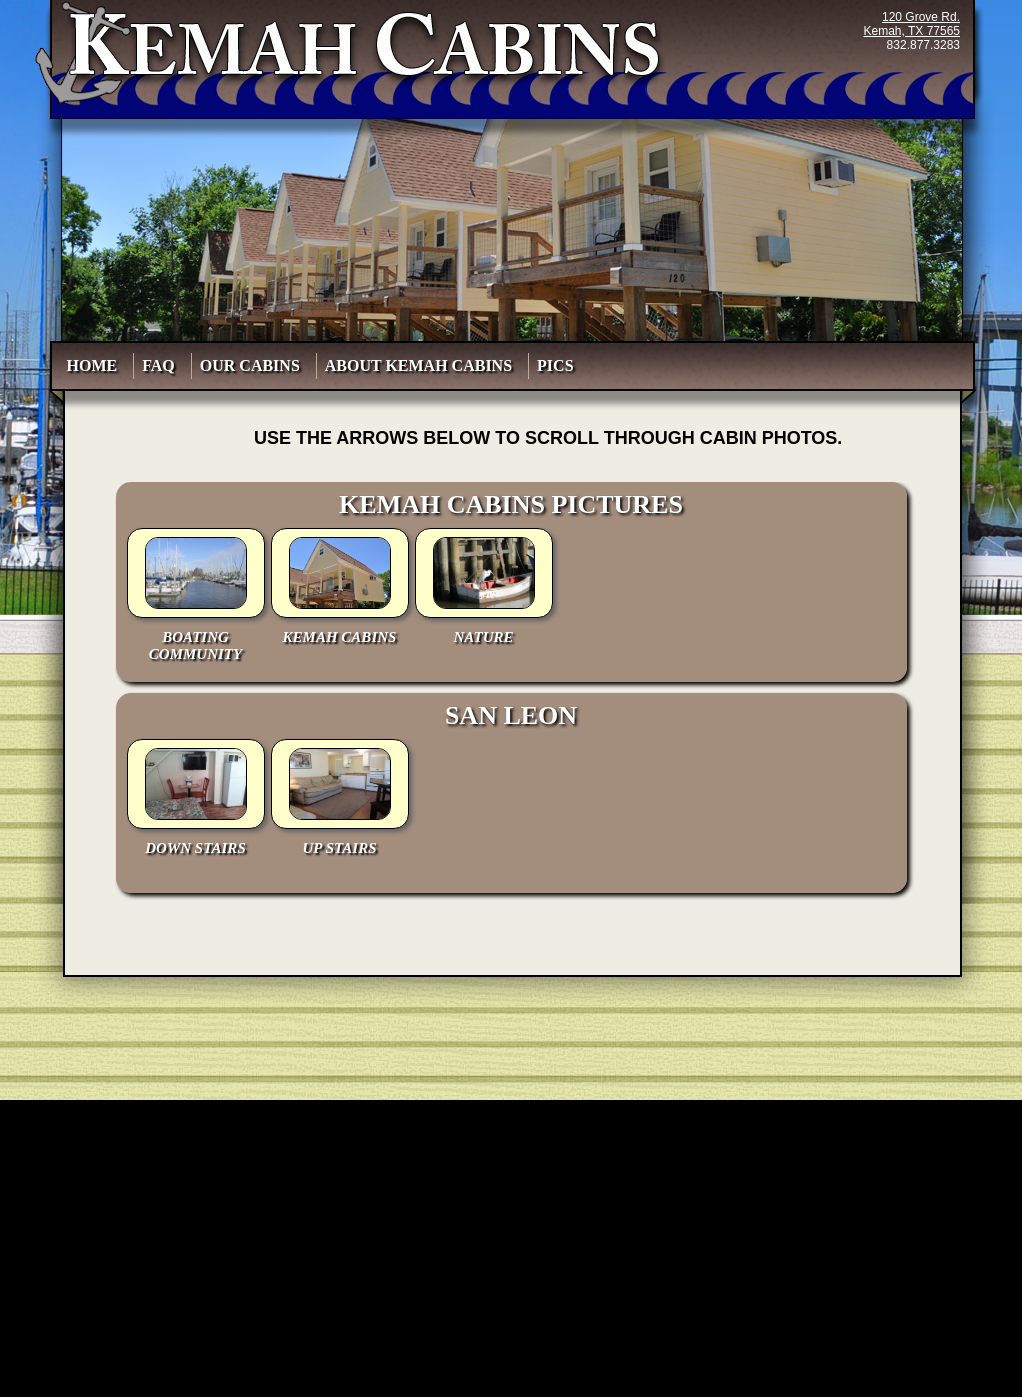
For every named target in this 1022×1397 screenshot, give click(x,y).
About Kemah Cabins (422, 365)
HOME (96, 365)
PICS (559, 365)
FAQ (162, 365)
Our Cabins (254, 365)
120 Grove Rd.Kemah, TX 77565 (912, 24)
